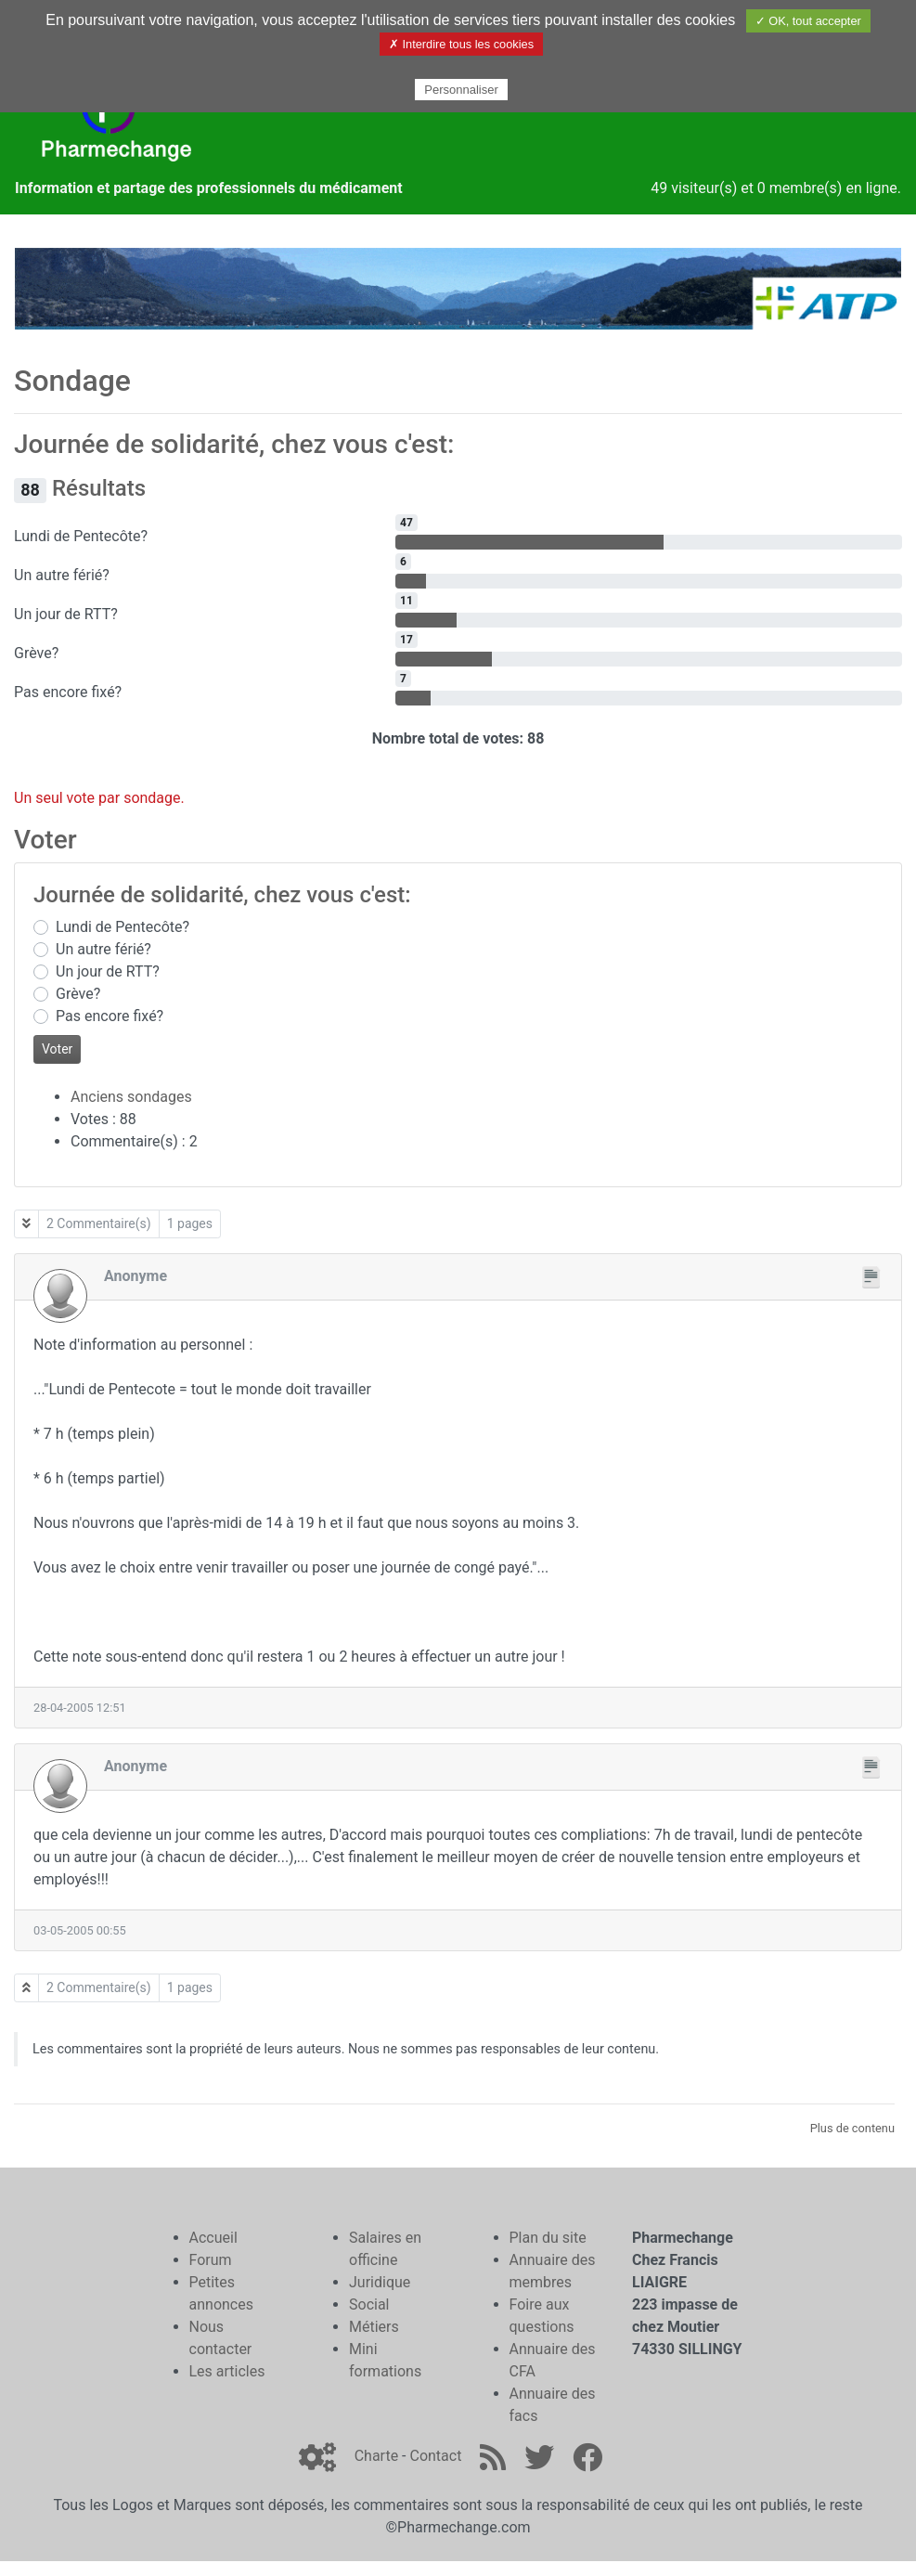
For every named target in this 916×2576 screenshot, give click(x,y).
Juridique (379, 2282)
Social (369, 2304)
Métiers (374, 2327)
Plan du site (548, 2237)
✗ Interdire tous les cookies (461, 44)
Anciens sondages (131, 1097)
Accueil (213, 2237)
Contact (435, 2456)
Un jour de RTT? (108, 971)
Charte (376, 2456)
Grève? (78, 994)
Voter (57, 1049)
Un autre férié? (103, 949)
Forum (210, 2260)
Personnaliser (461, 90)
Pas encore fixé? (109, 1016)
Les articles (227, 2371)
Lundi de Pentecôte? (122, 927)
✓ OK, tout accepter (808, 21)
